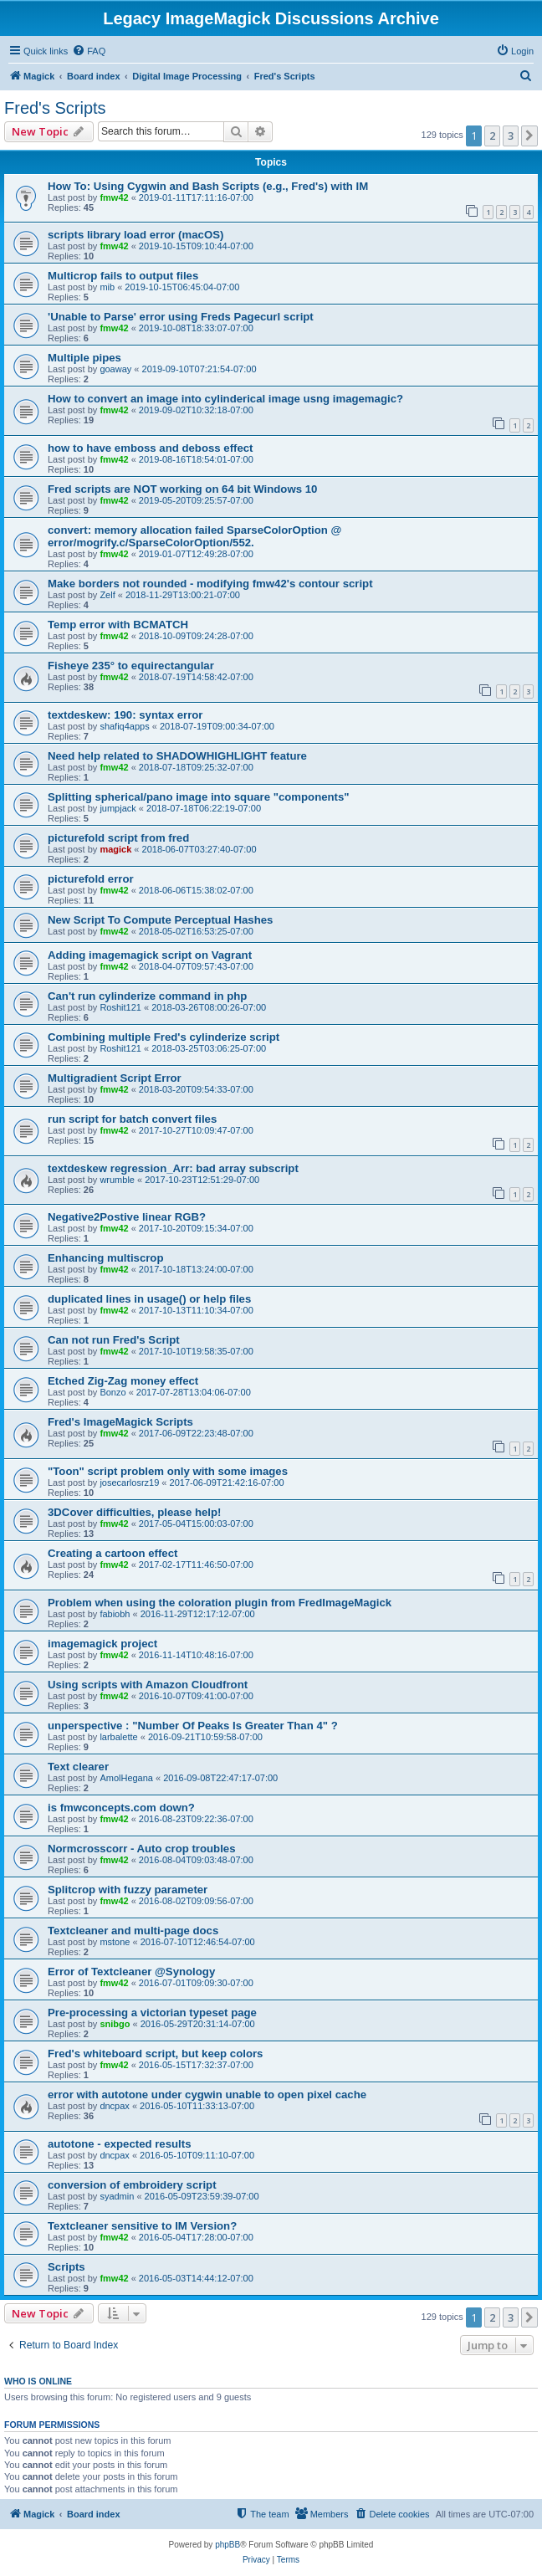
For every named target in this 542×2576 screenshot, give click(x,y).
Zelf (107, 595)
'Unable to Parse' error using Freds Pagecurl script (181, 316)
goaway (115, 369)
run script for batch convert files (132, 1119)
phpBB (227, 2544)
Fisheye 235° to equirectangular (131, 665)
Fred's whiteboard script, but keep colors (155, 2053)
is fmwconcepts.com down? (121, 1807)
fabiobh (115, 1614)
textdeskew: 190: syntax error (125, 715)
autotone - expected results (119, 2144)
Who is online (38, 2381)
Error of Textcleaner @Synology (131, 1971)
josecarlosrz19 (129, 1482)
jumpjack (118, 808)
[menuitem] (88, 51)
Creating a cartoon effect (112, 1553)
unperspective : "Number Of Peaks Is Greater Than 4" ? (193, 1725)
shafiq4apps (124, 726)
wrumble (117, 1180)
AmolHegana (126, 1778)
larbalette (118, 1737)
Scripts (66, 2267)
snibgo (115, 2024)
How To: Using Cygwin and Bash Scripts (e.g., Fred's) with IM (208, 186)
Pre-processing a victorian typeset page (152, 2012)
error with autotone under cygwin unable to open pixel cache (207, 2094)
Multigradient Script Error (115, 1078)
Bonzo (112, 1392)
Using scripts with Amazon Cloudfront (148, 1684)
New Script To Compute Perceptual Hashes (160, 920)
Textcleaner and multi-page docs (133, 1930)
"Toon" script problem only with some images (168, 1471)
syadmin (117, 2196)
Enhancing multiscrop (105, 1258)
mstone (115, 1942)
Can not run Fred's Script (114, 1340)
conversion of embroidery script (132, 2185)
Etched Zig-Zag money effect (123, 1381)
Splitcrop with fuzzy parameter (127, 1889)
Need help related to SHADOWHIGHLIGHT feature (177, 756)
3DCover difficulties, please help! (134, 1512)
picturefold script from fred (118, 838)
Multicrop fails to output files (123, 275)
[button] (529, 135)
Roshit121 (120, 1007)
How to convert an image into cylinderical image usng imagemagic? (225, 398)
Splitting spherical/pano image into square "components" (199, 797)
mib (107, 287)
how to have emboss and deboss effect (150, 448)
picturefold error (91, 879)
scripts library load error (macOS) (135, 234)
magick (115, 849)
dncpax (114, 2106)
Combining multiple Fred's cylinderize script (163, 1037)
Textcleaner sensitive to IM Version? (142, 2226)
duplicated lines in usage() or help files (149, 1299)
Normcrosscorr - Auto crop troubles (141, 1848)
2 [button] (492, 135)
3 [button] (511, 135)
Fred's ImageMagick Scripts (120, 1422)
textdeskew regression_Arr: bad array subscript (173, 1168)
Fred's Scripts (55, 108)
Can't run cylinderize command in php (147, 996)
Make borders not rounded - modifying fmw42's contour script (210, 583)
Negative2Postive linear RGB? (127, 1217)
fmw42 (114, 197)
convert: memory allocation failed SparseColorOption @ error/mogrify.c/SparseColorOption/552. (194, 536)
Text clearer (78, 1766)
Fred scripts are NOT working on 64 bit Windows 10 (182, 489)
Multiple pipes (84, 357)
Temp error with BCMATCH (118, 624)
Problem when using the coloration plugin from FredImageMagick (219, 1602)
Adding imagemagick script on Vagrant (150, 955)
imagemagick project (102, 1643)
